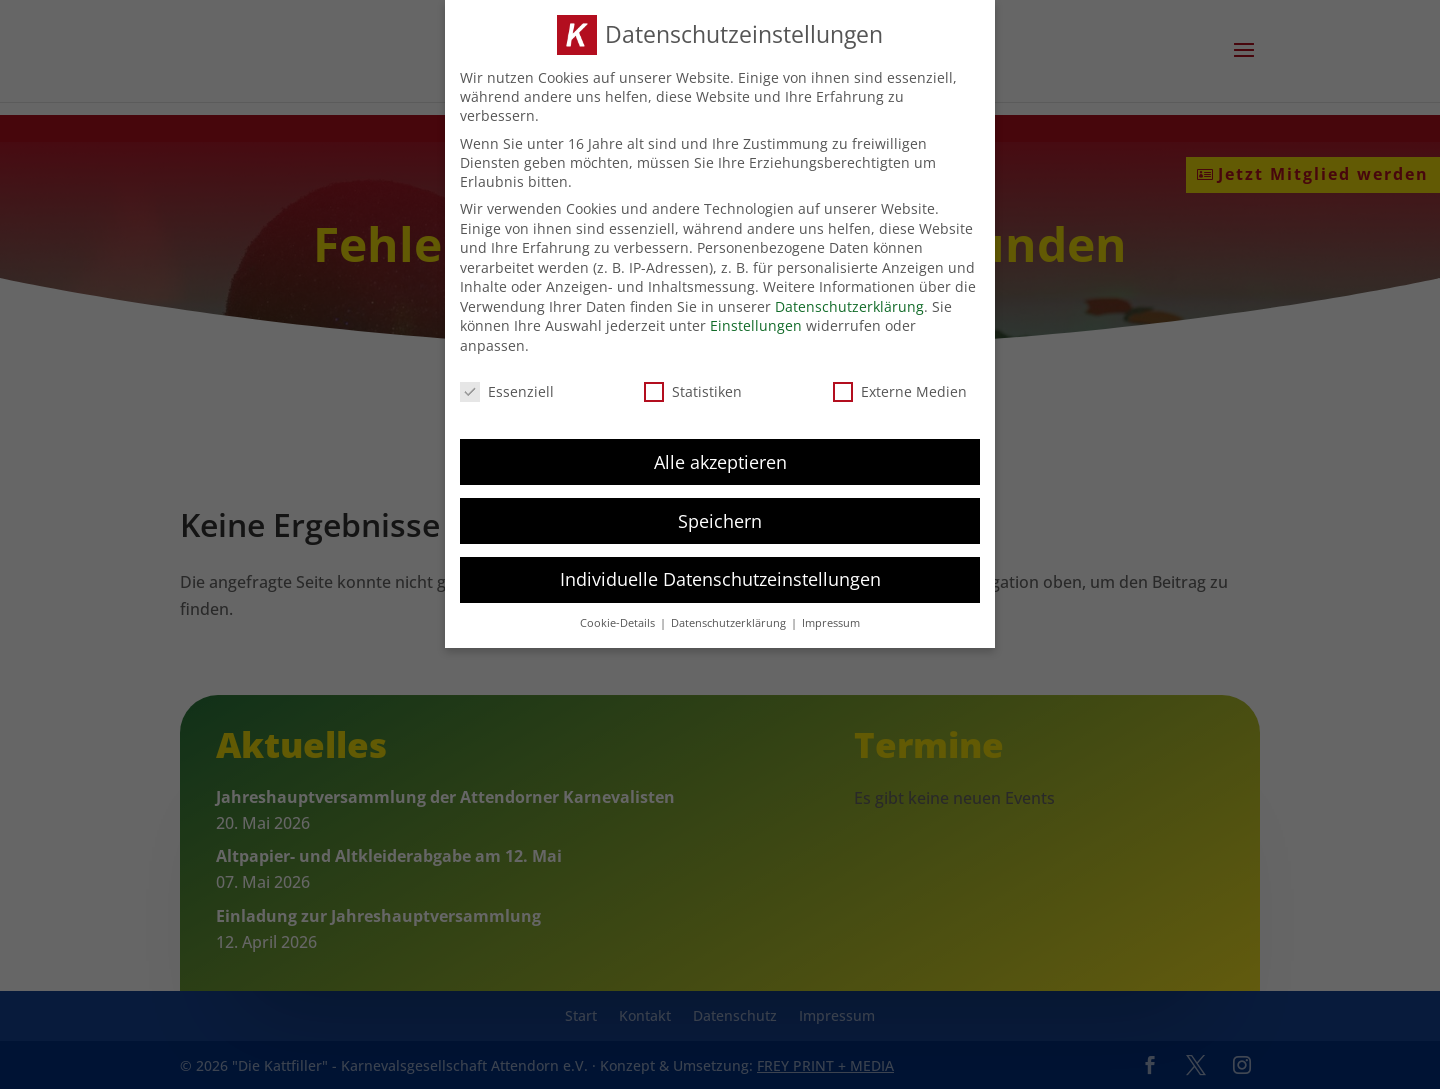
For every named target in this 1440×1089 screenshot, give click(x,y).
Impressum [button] (831, 623)
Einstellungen (756, 325)
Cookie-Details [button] (619, 623)
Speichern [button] (720, 521)
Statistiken (693, 391)
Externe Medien (900, 391)
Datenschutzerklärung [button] (730, 623)
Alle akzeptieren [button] (720, 462)
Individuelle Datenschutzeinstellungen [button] (720, 579)
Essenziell (507, 391)
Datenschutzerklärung (849, 306)
